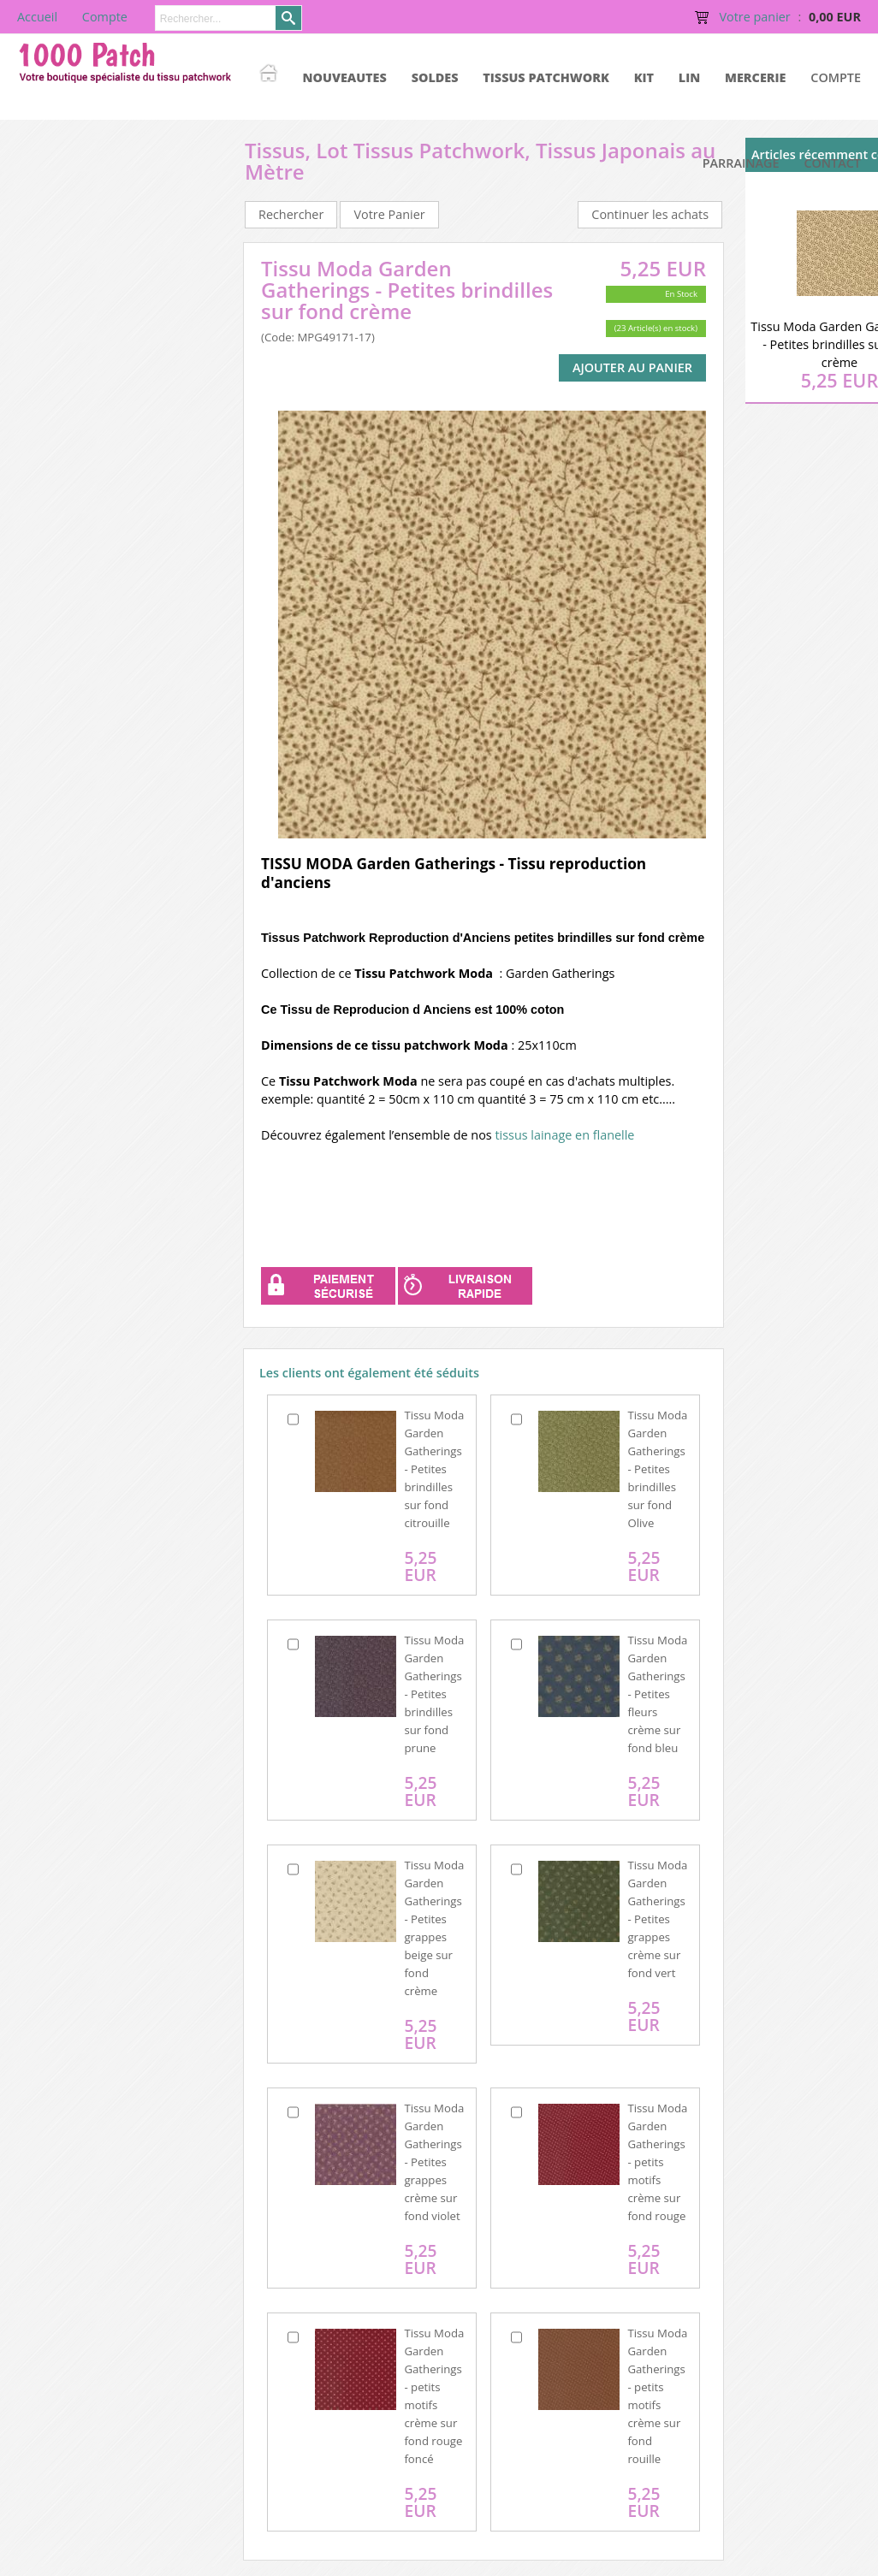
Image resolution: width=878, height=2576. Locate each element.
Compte (835, 77)
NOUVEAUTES (345, 77)
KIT (644, 77)
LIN (689, 77)
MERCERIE (755, 77)
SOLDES (435, 77)
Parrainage (741, 163)
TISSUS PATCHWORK (546, 77)
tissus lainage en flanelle (563, 1135)
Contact (832, 163)
